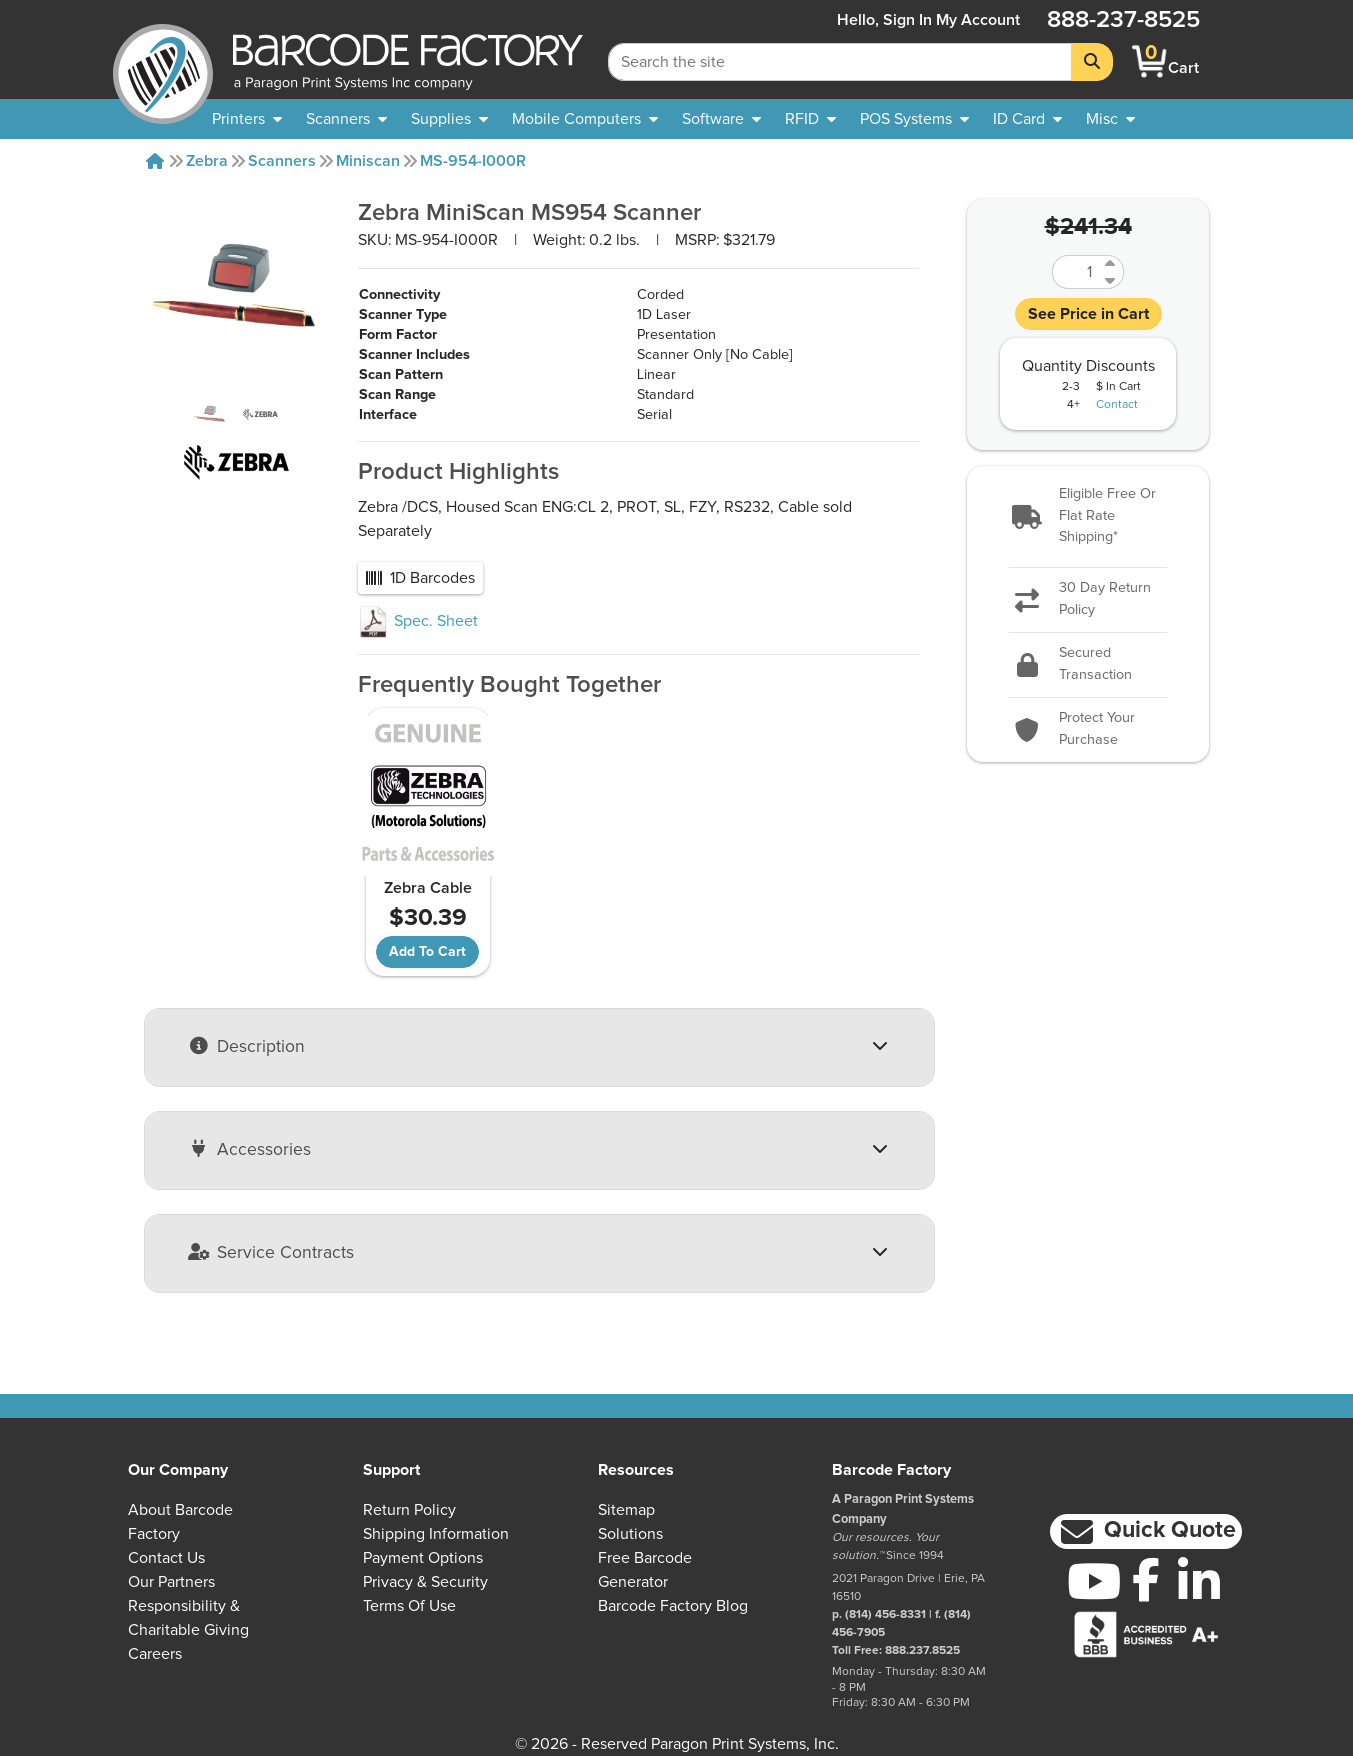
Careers (155, 1654)
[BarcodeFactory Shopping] (1149, 61)
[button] (1088, 516)
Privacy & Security (425, 1582)
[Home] (155, 161)
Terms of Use (409, 1606)
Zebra (207, 161)
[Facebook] (1146, 1579)
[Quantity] (1076, 272)
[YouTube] (1093, 1581)
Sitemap (626, 1510)
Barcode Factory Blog (673, 1606)
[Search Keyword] (840, 62)
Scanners (282, 161)
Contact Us (166, 1558)
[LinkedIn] (1199, 1581)
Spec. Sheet (418, 621)
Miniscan (368, 161)
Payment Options (423, 1558)
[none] (1110, 119)
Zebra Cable (428, 888)
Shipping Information (436, 1534)
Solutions (630, 1534)
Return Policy (409, 1510)
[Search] (1092, 62)
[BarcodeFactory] (163, 61)
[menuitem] (247, 119)
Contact (1117, 405)
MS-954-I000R (473, 161)
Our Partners (171, 1582)
